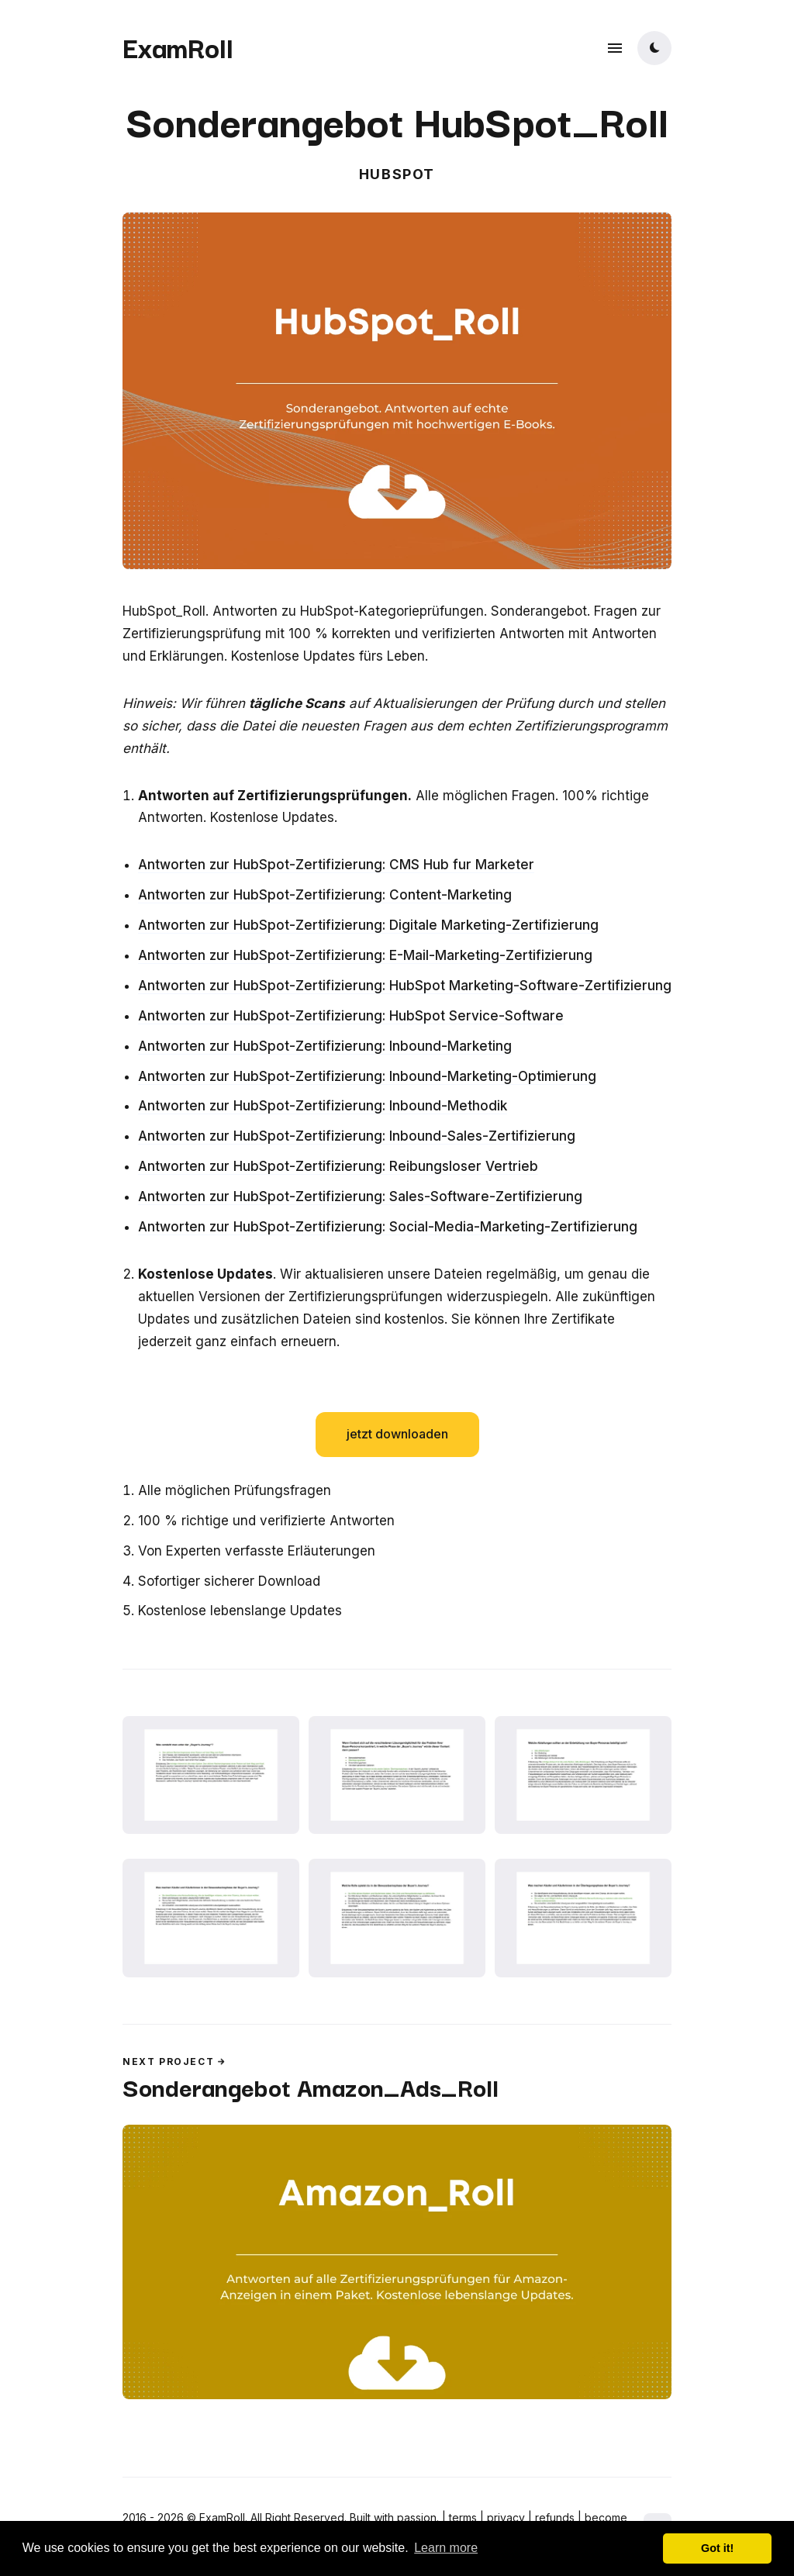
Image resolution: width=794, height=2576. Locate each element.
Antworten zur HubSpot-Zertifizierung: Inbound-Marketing (325, 1046)
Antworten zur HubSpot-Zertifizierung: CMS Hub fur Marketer (336, 864)
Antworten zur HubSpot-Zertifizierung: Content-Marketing (325, 895)
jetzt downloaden (397, 1434)
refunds (555, 2517)
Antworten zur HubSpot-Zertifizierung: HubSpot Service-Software (351, 1016)
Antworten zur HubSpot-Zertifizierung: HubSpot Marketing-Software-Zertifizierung (404, 985)
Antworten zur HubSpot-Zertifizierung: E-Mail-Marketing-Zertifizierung (365, 955)
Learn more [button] (446, 2547)
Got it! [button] (717, 2548)
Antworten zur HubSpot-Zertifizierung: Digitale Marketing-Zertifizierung (368, 925)
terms (463, 2517)
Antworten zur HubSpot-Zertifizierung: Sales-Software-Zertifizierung (360, 1196)
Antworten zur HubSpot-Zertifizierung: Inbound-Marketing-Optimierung (367, 1076)
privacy (506, 2517)
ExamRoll (178, 46)
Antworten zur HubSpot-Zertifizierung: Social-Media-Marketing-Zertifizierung (387, 1226)
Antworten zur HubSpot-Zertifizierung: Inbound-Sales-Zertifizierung (356, 1136)
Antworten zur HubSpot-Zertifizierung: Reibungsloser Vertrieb (338, 1166)
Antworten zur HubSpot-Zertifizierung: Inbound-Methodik (322, 1106)
